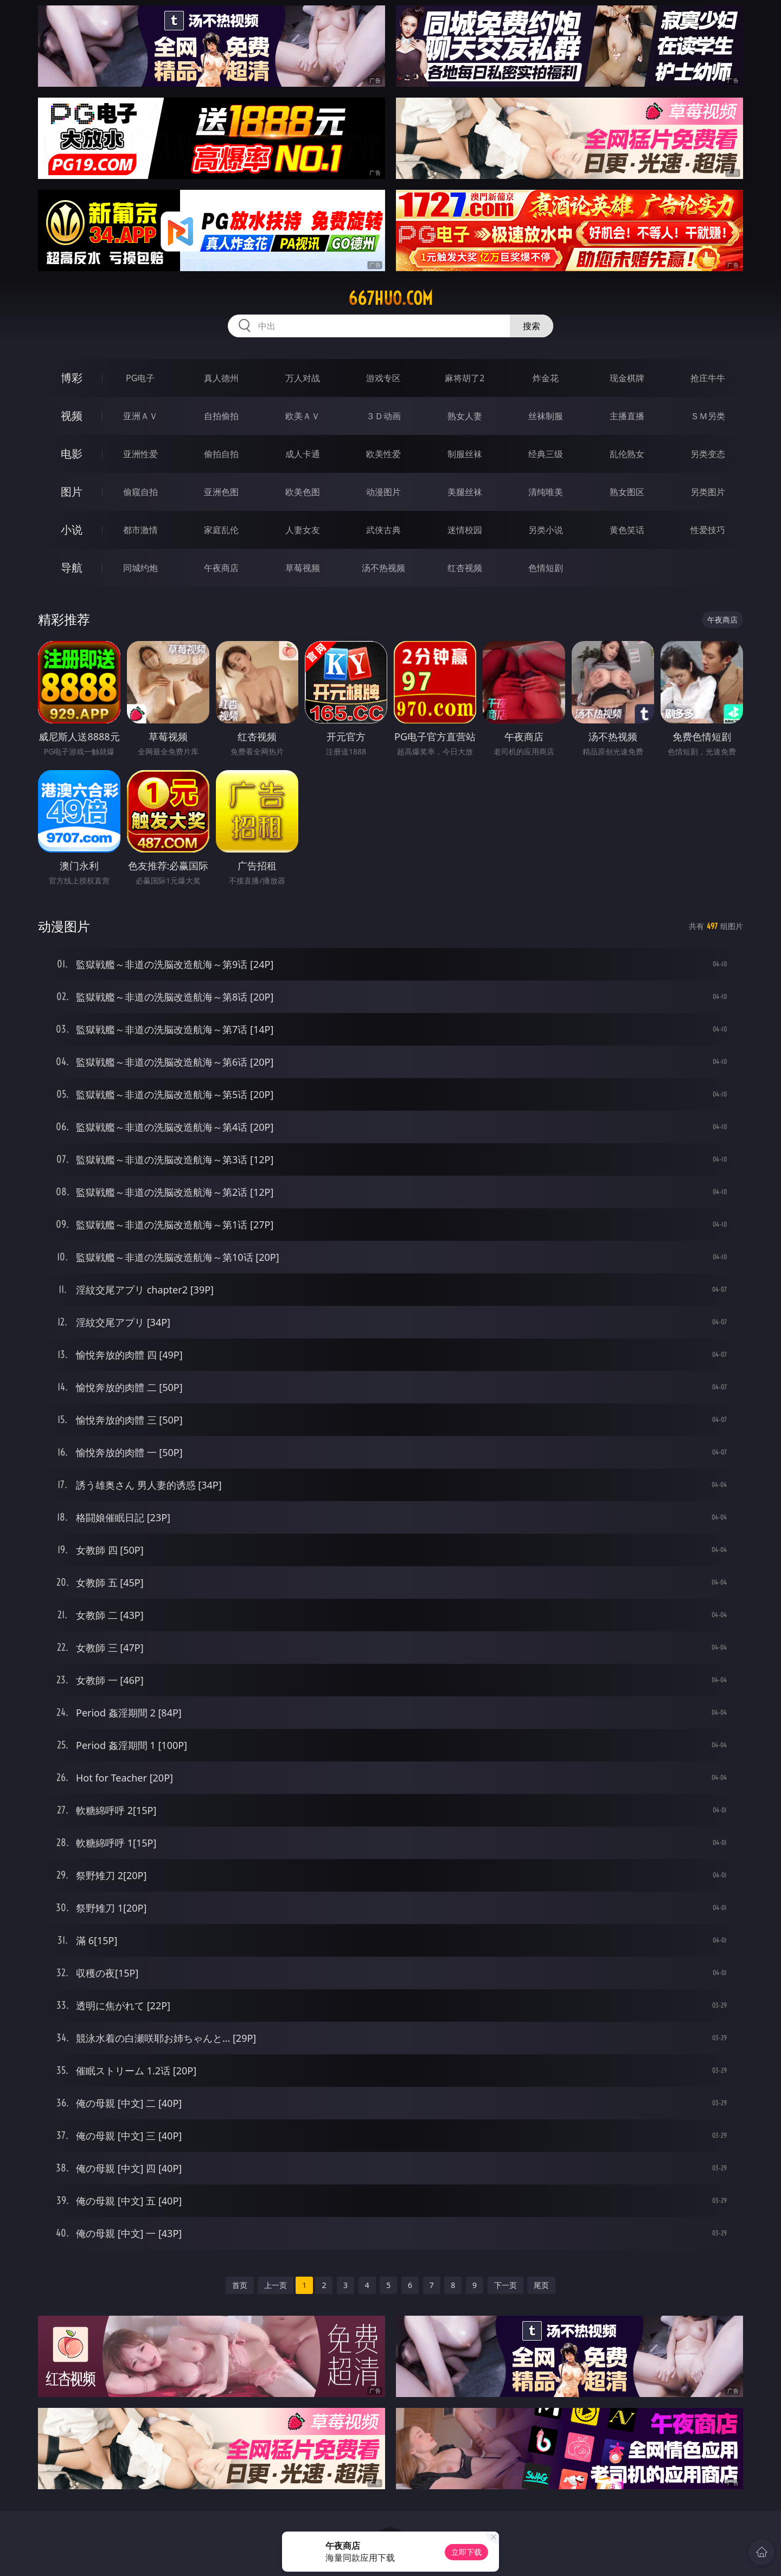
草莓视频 (302, 568)
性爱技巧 (707, 530)
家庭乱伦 (221, 530)
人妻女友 (302, 530)
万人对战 (302, 378)
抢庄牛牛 (707, 378)
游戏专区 (383, 378)
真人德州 (221, 378)
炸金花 (546, 378)
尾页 (541, 2285)
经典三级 (545, 454)
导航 (71, 567)
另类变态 (707, 454)
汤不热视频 (383, 568)
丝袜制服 (545, 416)
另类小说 (545, 530)
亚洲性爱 (140, 454)
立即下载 (466, 2552)
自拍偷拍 (221, 416)
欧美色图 (302, 492)
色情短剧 (545, 568)
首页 (239, 2285)
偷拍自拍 (221, 454)
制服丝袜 (464, 454)
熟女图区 (627, 492)
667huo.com (390, 298)
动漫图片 (383, 492)
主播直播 (627, 416)
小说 (71, 529)
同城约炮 (140, 568)
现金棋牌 (627, 378)
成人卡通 (302, 454)
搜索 (531, 326)
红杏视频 (464, 568)
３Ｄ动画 (383, 416)
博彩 (71, 377)
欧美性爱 (383, 454)
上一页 (275, 2285)
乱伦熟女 (627, 454)
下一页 (505, 2285)
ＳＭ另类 (707, 416)
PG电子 (140, 378)
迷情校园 (464, 530)
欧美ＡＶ (302, 416)
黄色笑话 (627, 530)
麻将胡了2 (464, 378)
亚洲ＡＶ (140, 416)
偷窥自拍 (140, 492)
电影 (71, 453)
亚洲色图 (221, 492)
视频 (71, 415)
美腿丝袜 (464, 492)
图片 (71, 491)
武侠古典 (383, 530)
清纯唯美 (545, 492)
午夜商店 (221, 568)
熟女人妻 (464, 416)
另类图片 (707, 492)
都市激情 (140, 530)
